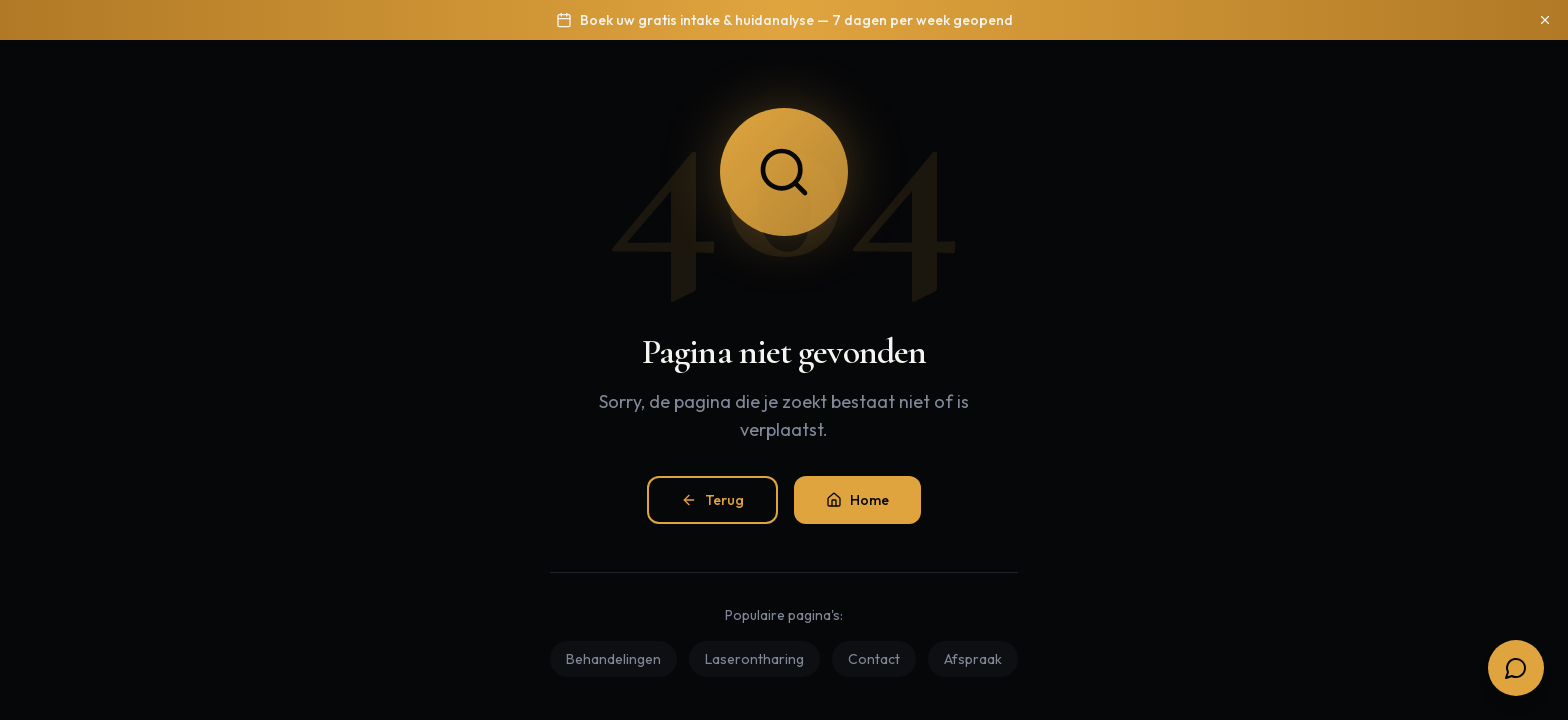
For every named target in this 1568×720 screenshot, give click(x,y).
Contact (874, 659)
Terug (712, 500)
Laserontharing (754, 659)
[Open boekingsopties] (1516, 668)
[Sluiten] (1545, 20)
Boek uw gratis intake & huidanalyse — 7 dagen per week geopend (796, 20)
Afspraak (973, 659)
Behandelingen (613, 659)
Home (857, 500)
